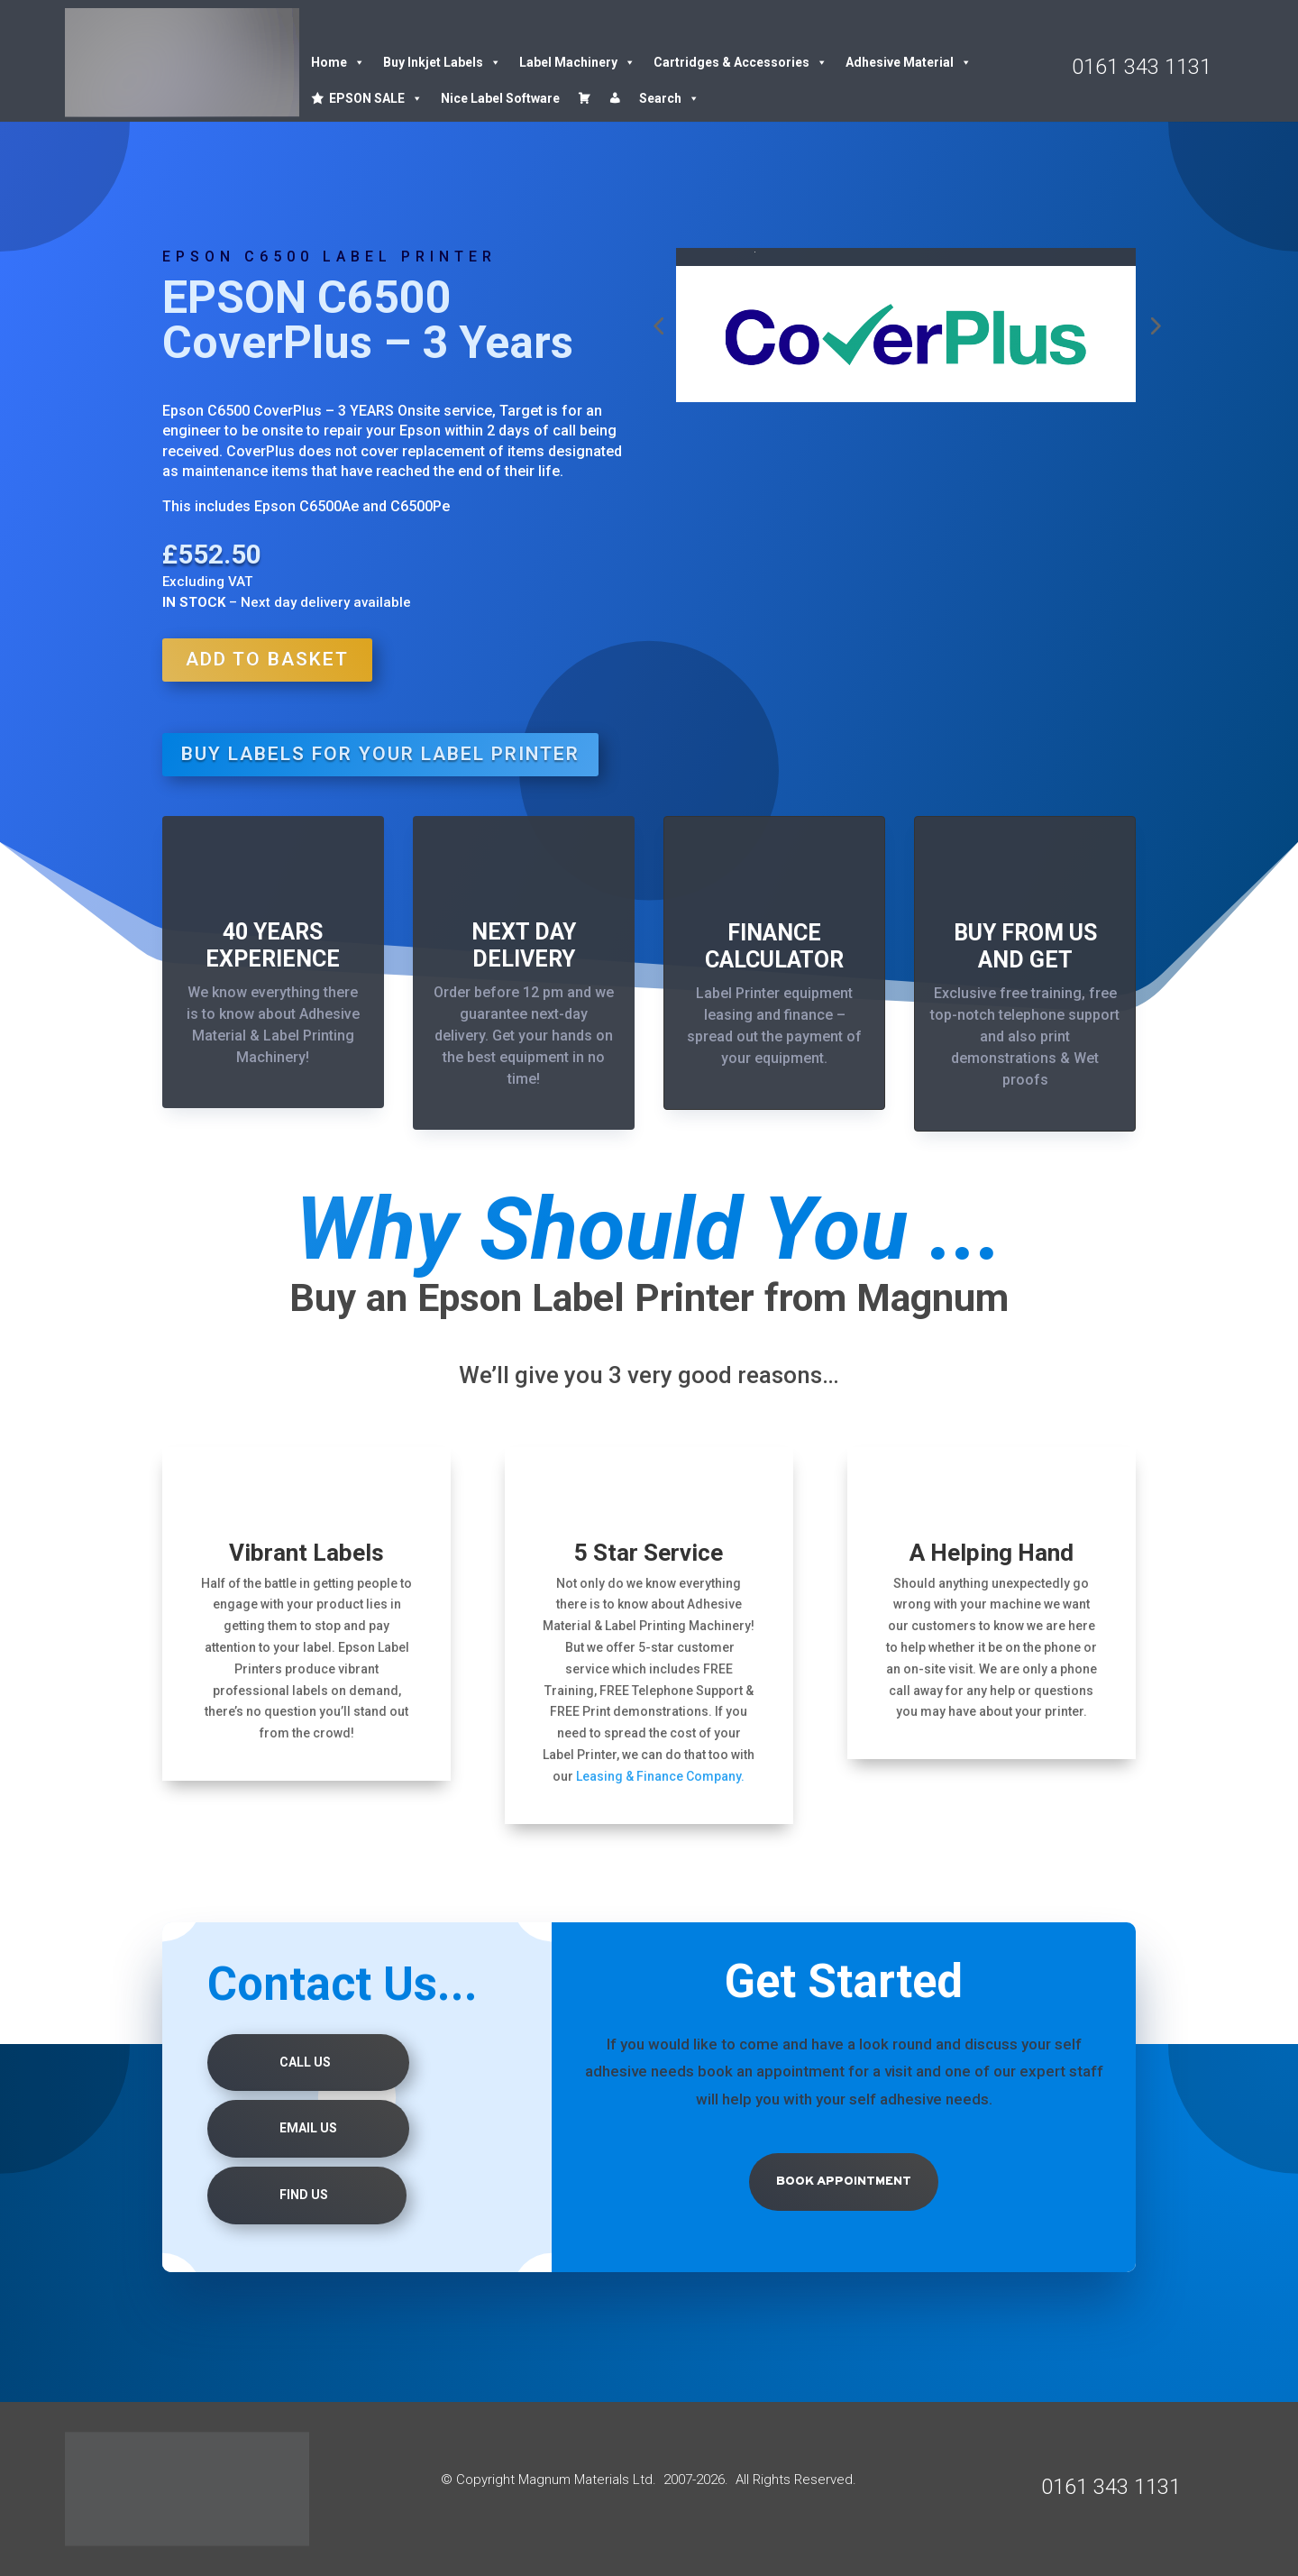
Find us (303, 2194)
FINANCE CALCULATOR (774, 946)
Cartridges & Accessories (740, 62)
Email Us (308, 2128)
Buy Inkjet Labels (442, 62)
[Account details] (614, 98)
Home (338, 62)
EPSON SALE (376, 98)
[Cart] (584, 98)
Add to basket (267, 659)
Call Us (305, 2062)
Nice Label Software (500, 98)
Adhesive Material (909, 62)
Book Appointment (843, 2181)
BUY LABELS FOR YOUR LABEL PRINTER (380, 754)
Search (669, 98)
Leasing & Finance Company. (660, 1776)
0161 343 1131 (1141, 66)
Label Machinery (577, 62)
